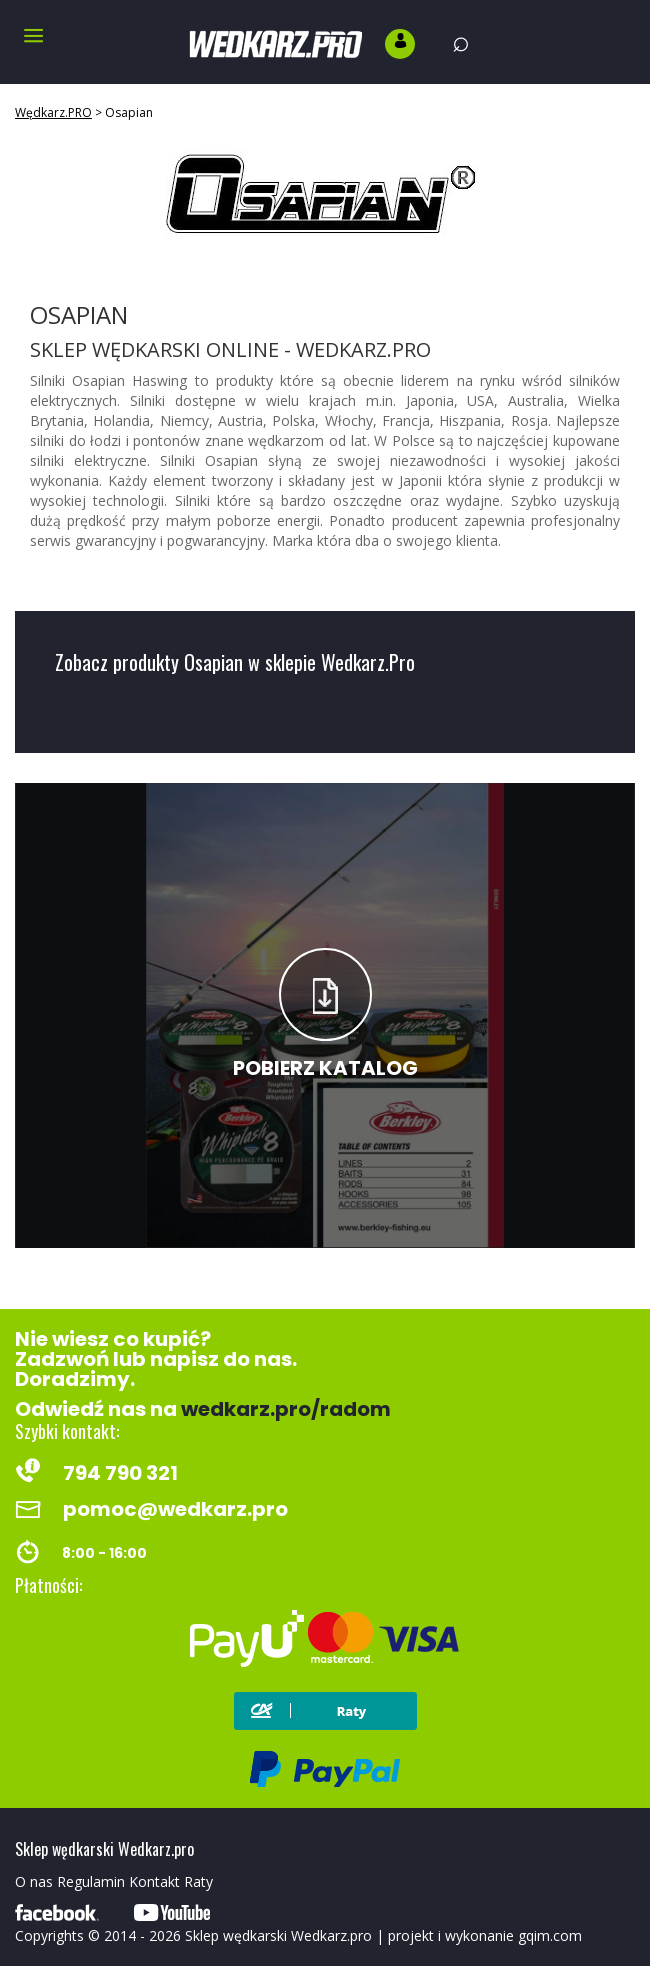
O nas (34, 1881)
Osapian (129, 112)
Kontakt (154, 1881)
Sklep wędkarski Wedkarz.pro (278, 1935)
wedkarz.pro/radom (286, 1409)
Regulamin (91, 1881)
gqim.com (550, 1935)
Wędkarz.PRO (53, 112)
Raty (198, 1881)
